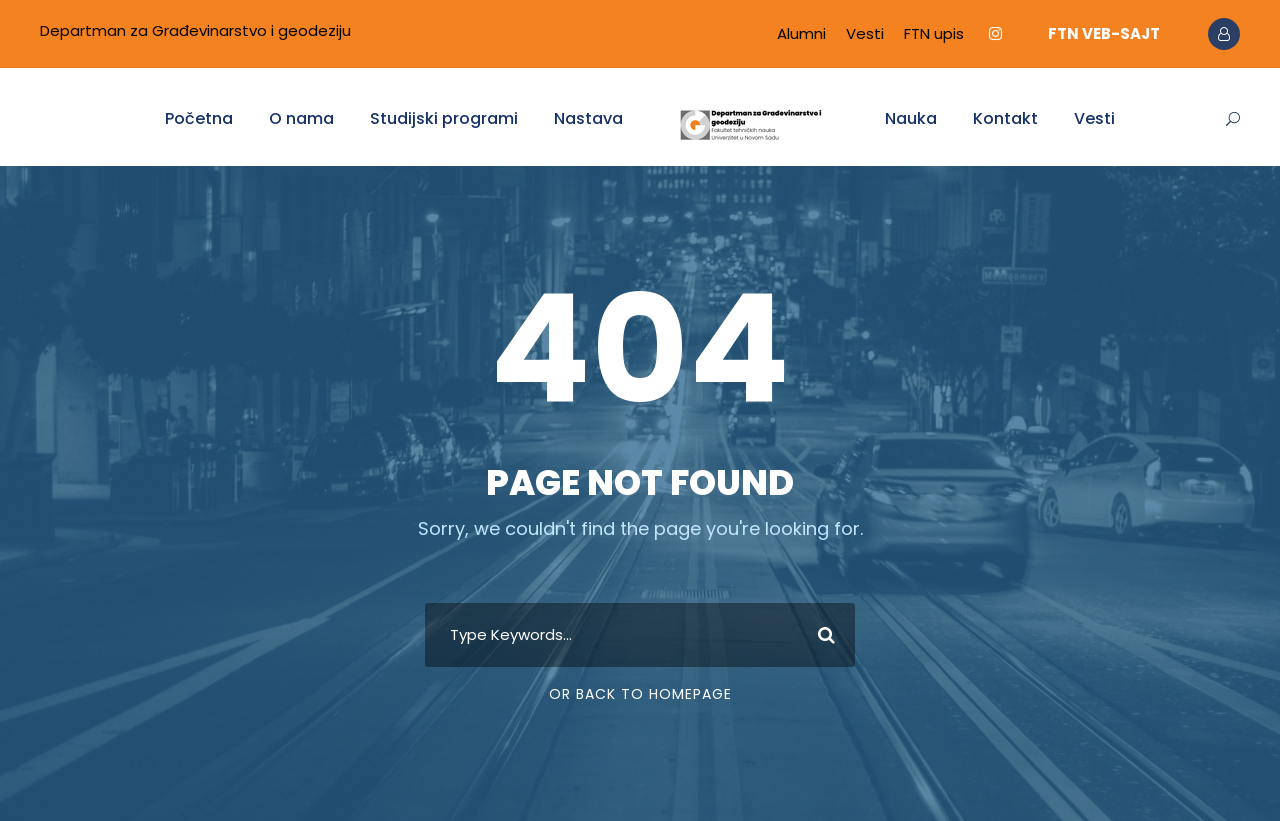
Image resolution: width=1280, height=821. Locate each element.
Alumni (801, 33)
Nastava (588, 118)
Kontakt (1005, 118)
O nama (301, 118)
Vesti (865, 33)
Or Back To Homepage (640, 694)
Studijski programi (444, 118)
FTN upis (934, 33)
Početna (199, 118)
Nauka (911, 118)
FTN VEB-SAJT (1104, 33)
